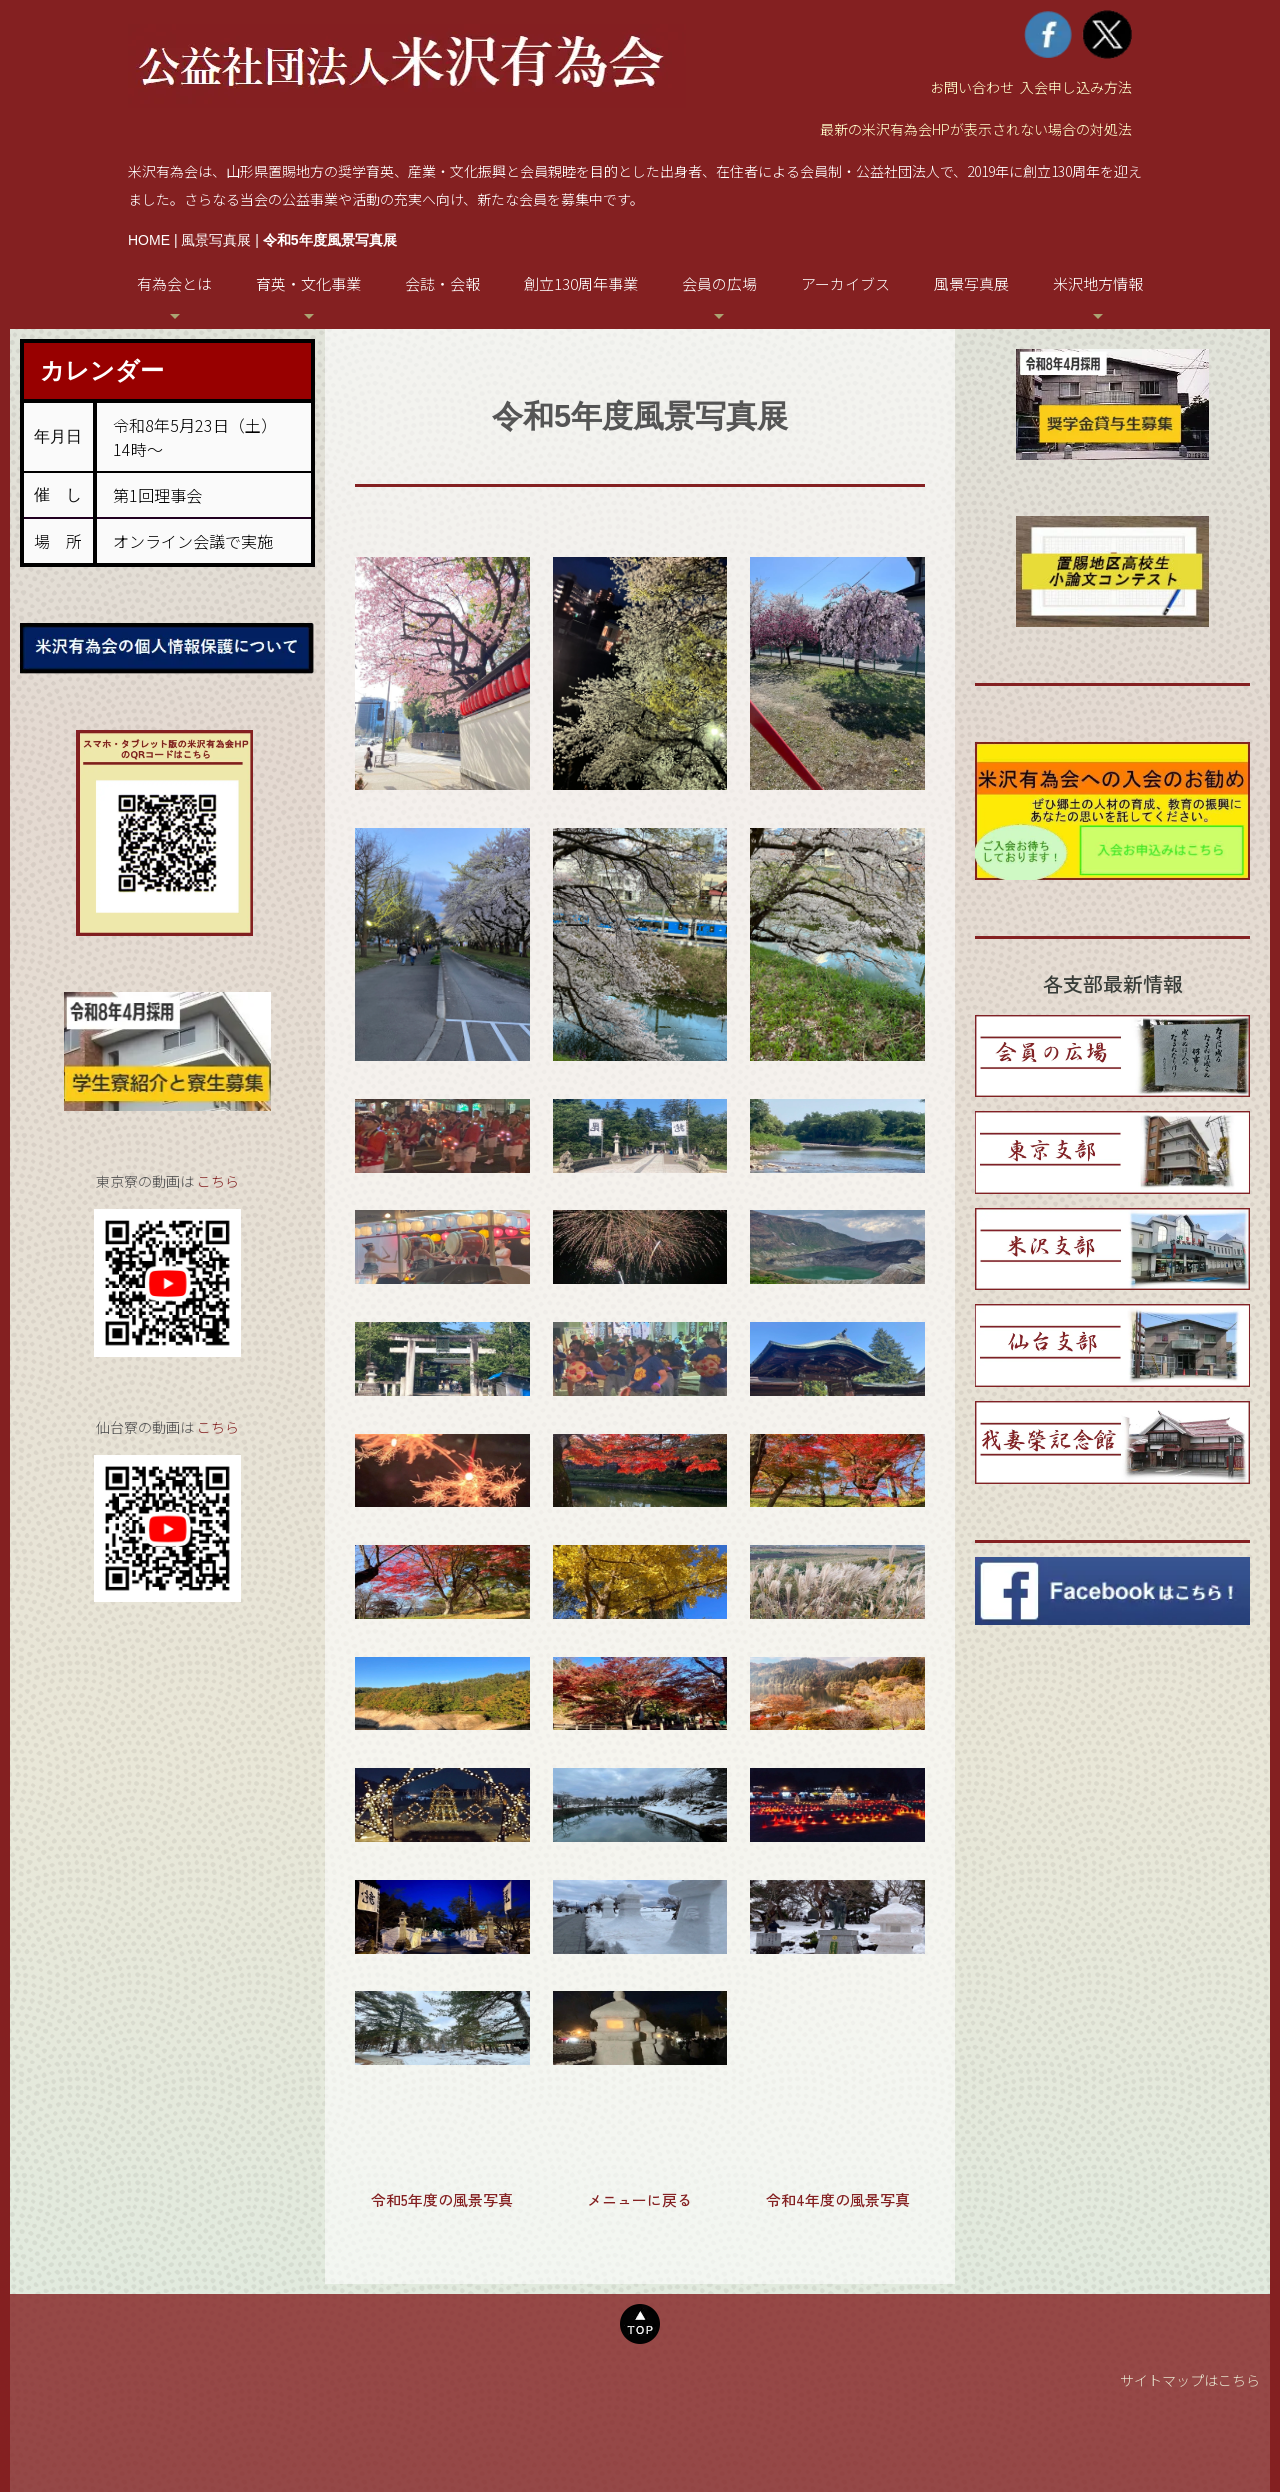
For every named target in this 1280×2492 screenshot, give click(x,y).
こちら (218, 1181)
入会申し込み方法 (1076, 87)
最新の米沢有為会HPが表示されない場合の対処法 (976, 129)
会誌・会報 (442, 283)
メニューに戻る (639, 2199)
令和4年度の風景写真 (838, 2199)
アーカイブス (845, 283)
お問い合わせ (972, 87)
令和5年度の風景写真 (442, 2199)
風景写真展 (216, 240)
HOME (149, 240)
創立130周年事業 (581, 283)
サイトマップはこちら (1190, 2380)
